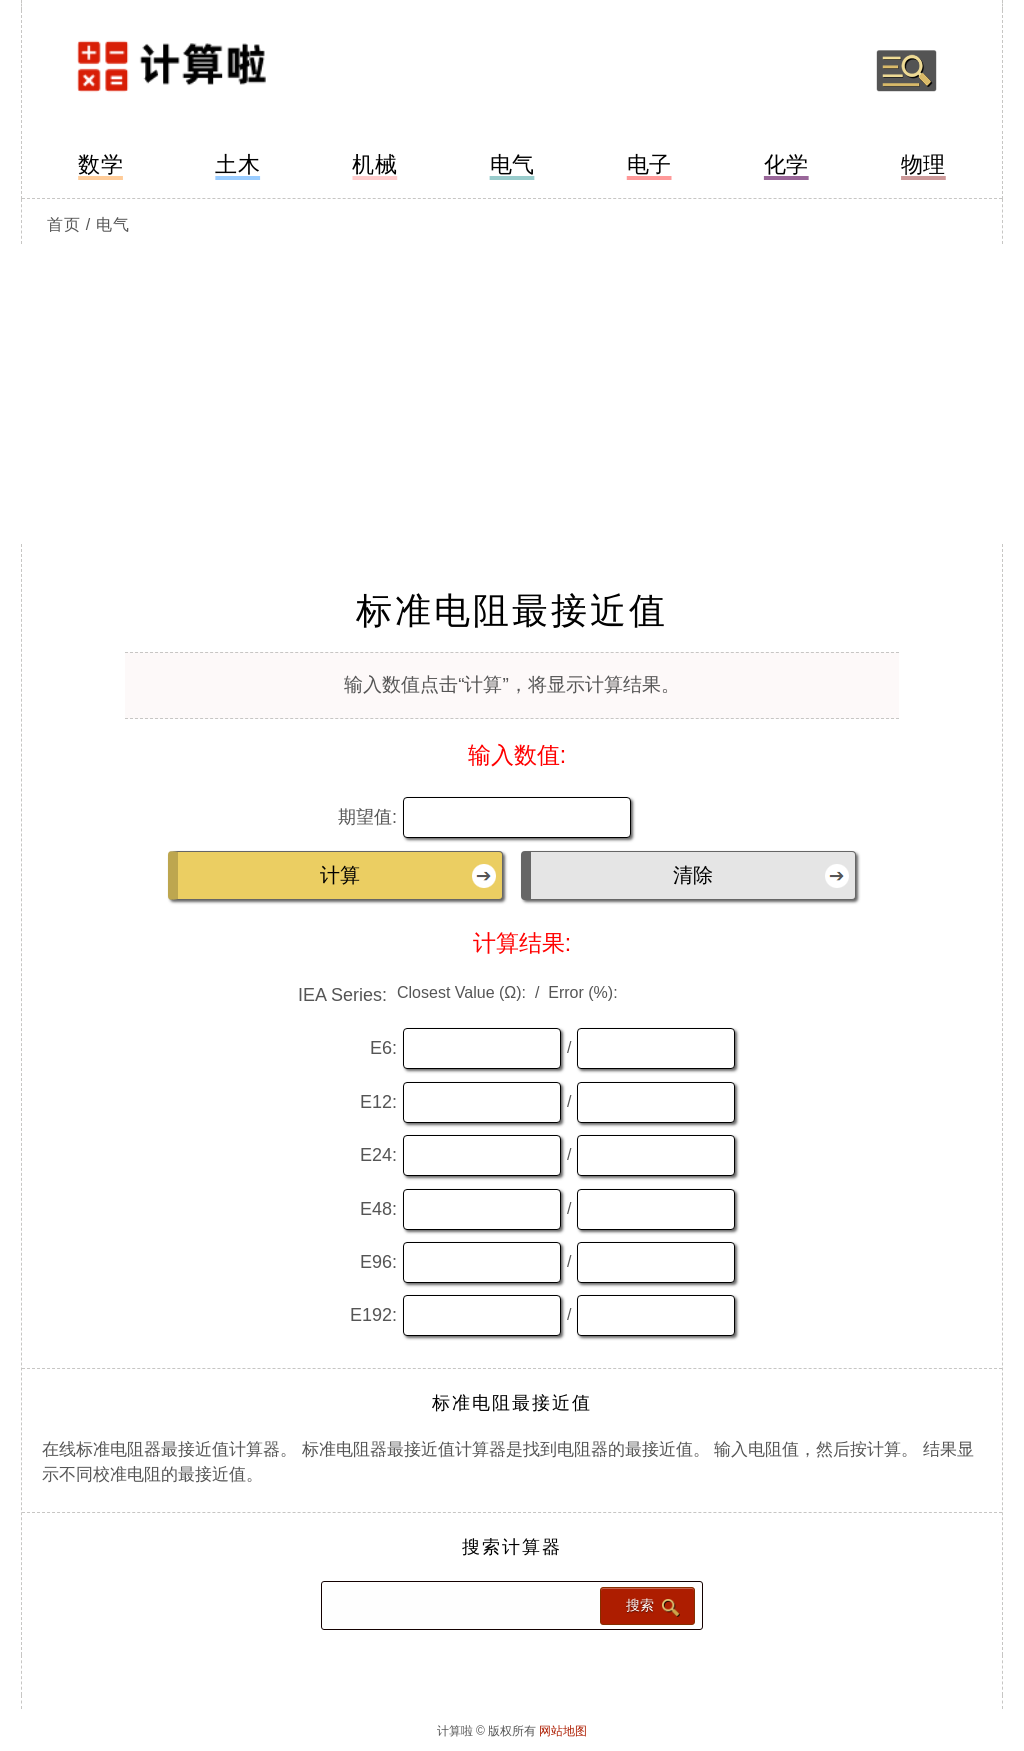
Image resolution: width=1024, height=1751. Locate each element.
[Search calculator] (459, 1604)
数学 (100, 164)
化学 (786, 164)
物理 (923, 164)
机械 (374, 164)
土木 (237, 164)
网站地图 (563, 1731)
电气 (512, 164)
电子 (649, 164)
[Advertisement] (512, 394)
